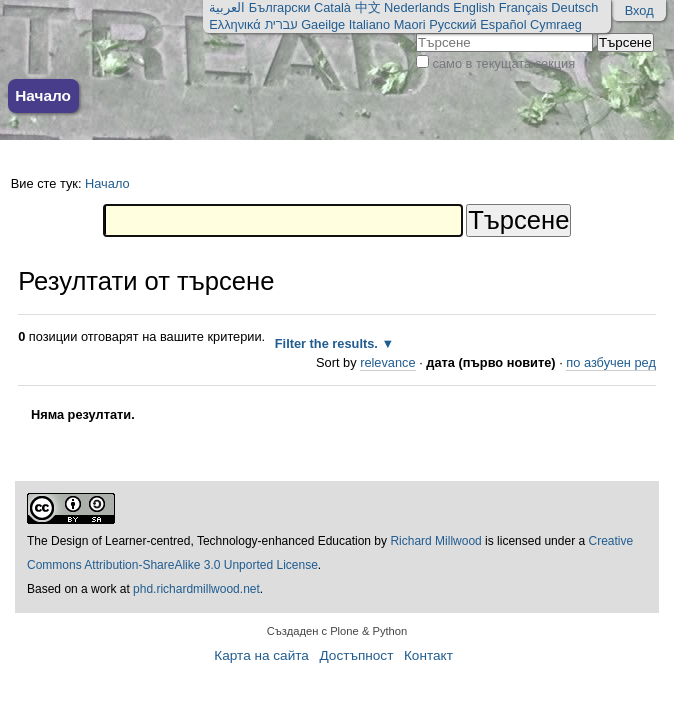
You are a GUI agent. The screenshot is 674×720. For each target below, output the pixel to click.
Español (503, 24)
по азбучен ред (611, 362)
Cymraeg (556, 24)
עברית (280, 24)
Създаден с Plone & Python (337, 631)
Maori (410, 24)
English (474, 7)
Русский (452, 24)
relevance (388, 362)
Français (523, 7)
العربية (227, 7)
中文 (368, 7)
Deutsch (574, 7)
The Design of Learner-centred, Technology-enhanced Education (200, 541)
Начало (43, 95)
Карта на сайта (261, 655)
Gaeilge (323, 24)
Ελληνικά (234, 24)
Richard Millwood (435, 541)
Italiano (369, 24)
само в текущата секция (504, 63)
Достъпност (356, 655)
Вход (639, 10)
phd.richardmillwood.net (196, 589)
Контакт (428, 655)
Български (280, 7)
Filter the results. (328, 343)
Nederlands (416, 7)
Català (332, 7)
